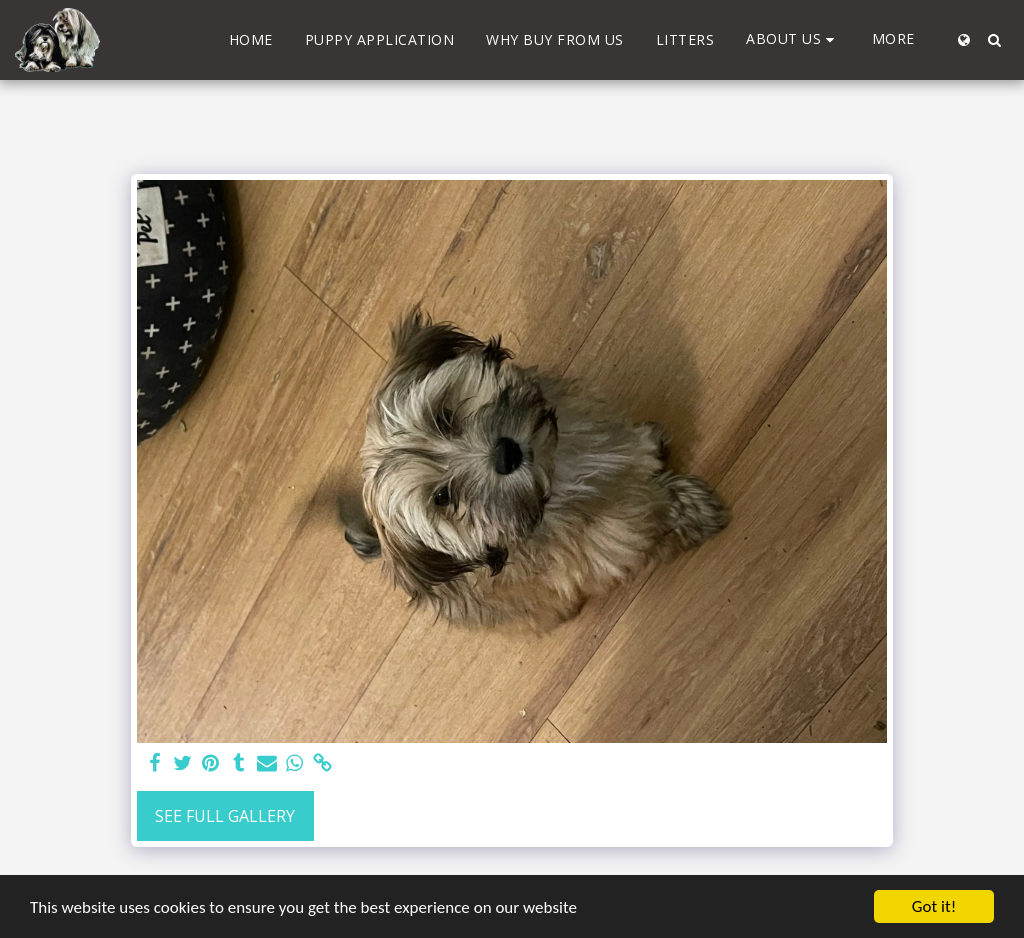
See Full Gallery (225, 816)
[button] (793, 39)
